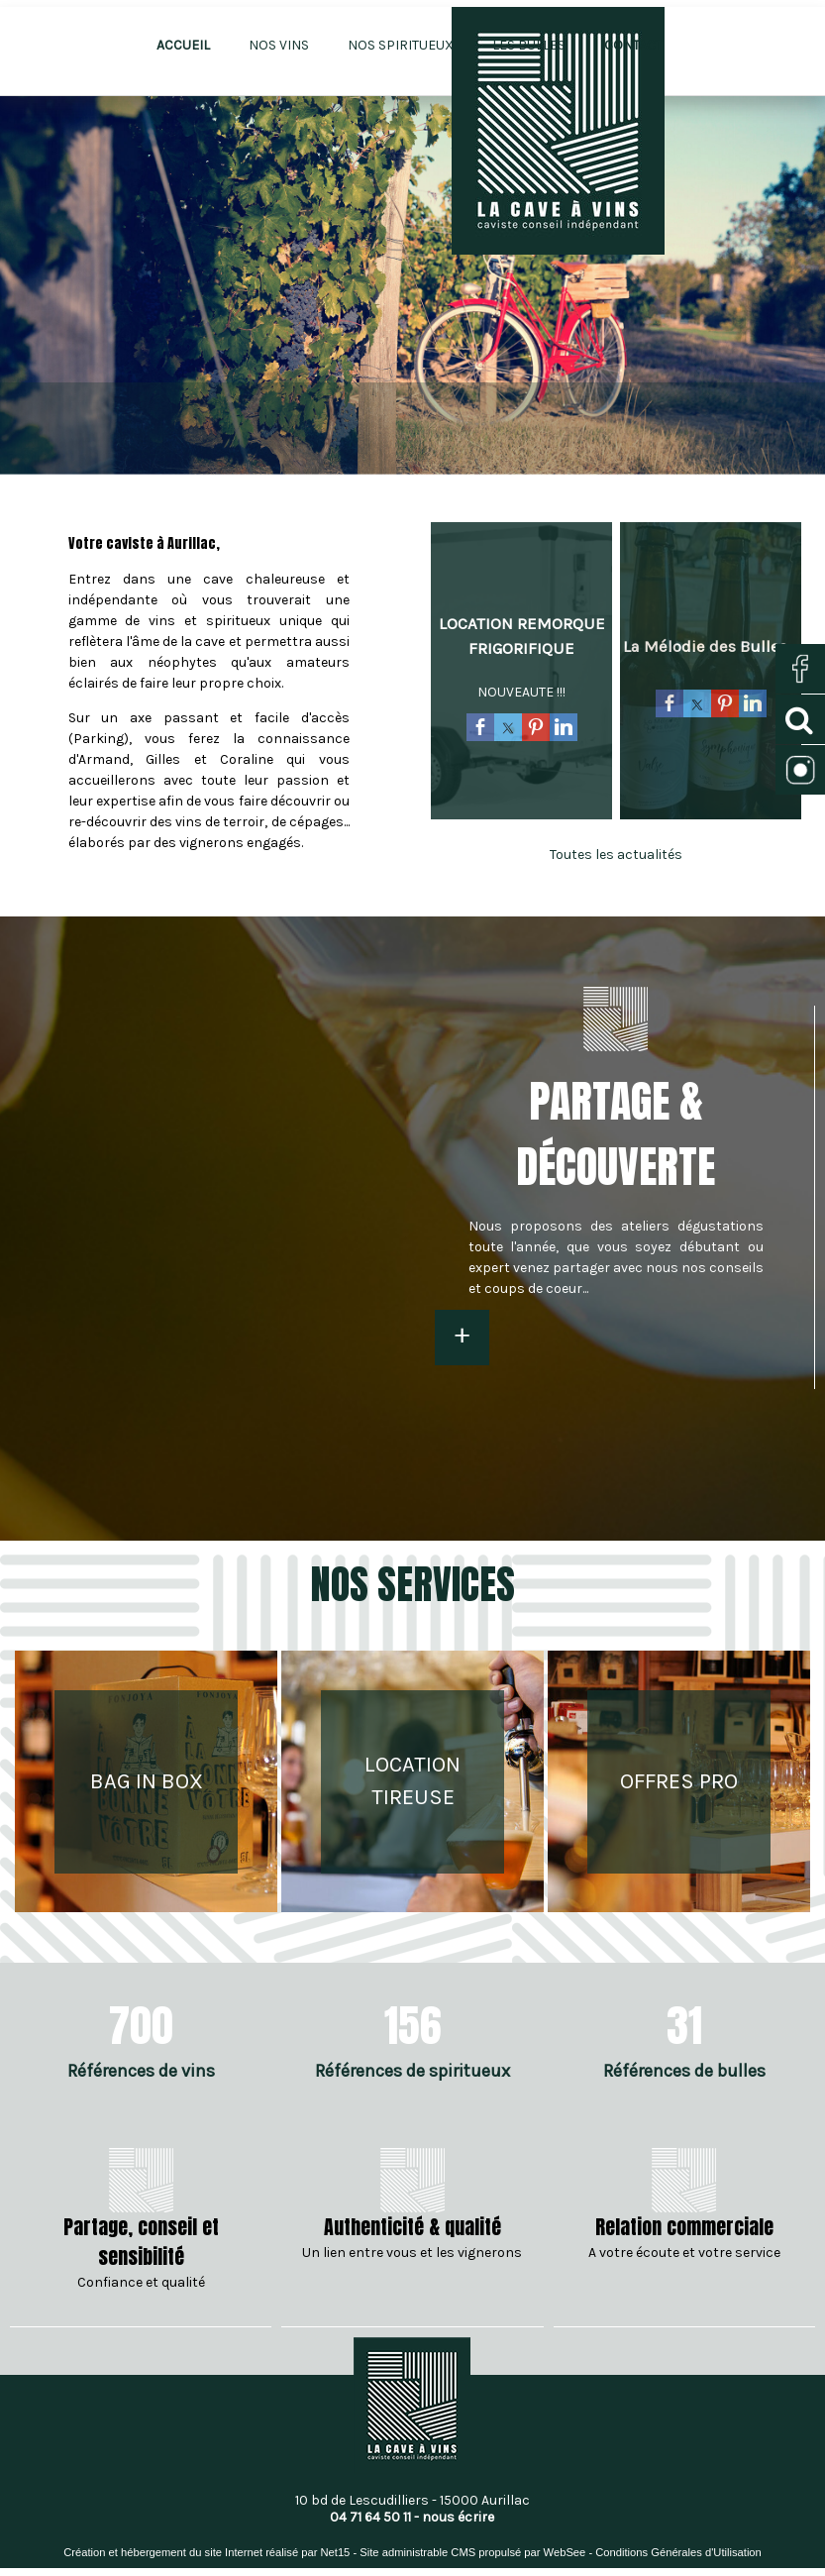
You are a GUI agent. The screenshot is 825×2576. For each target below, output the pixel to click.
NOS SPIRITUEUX (401, 45)
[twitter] (508, 729)
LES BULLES (529, 45)
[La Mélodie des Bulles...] (710, 646)
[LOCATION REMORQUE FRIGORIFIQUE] (521, 636)
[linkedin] (563, 729)
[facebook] (480, 729)
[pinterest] (536, 729)
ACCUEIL (183, 45)
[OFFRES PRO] (679, 1782)
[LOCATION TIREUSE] (412, 1782)
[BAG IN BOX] (146, 1782)
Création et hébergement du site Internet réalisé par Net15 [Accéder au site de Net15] (206, 2552)
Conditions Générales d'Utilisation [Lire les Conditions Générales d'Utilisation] (678, 2552)
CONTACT (633, 45)
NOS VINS (279, 45)
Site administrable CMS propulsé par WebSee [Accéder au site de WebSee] (472, 2552)
